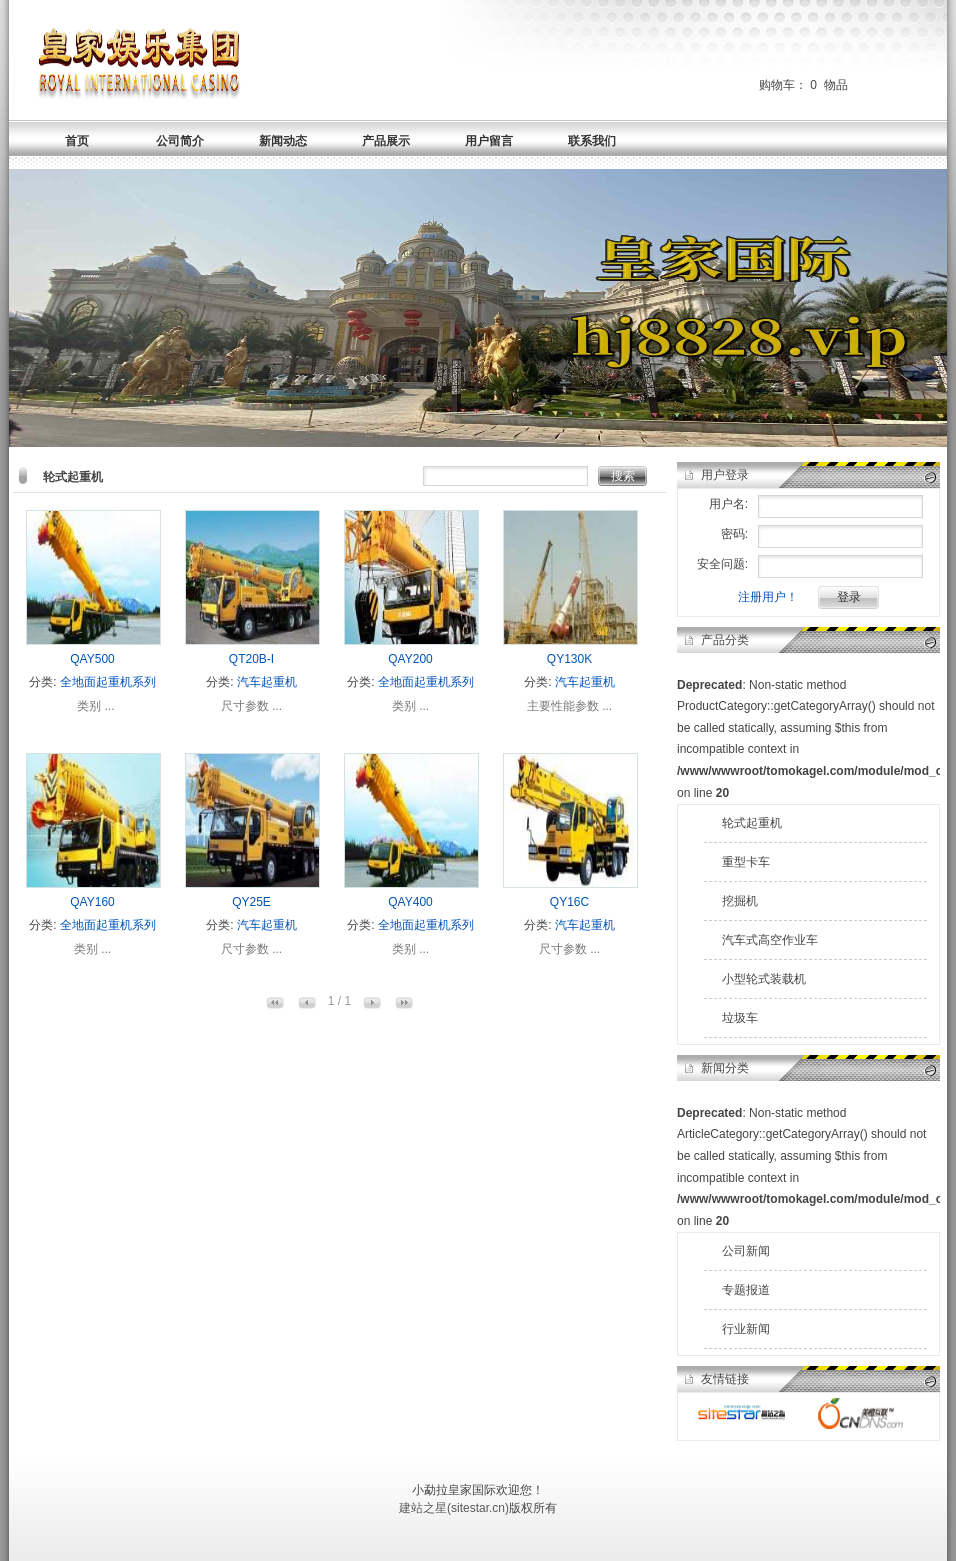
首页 (77, 141)
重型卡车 (746, 862)
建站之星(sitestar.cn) (454, 1508)
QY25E (251, 902)
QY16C (569, 902)
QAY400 (410, 902)
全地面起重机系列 (108, 682)
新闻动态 (283, 141)
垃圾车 (740, 1018)
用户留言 (489, 141)
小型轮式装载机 (764, 979)
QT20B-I (251, 659)
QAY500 (92, 659)
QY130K (569, 659)
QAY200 (410, 659)
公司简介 (180, 141)
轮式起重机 (752, 823)
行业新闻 (746, 1329)
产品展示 (386, 141)
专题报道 (746, 1290)
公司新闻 (746, 1251)
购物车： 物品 (803, 85)
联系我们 (592, 141)
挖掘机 (740, 901)
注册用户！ (768, 597)
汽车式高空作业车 (770, 940)
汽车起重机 (267, 682)
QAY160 (92, 902)
